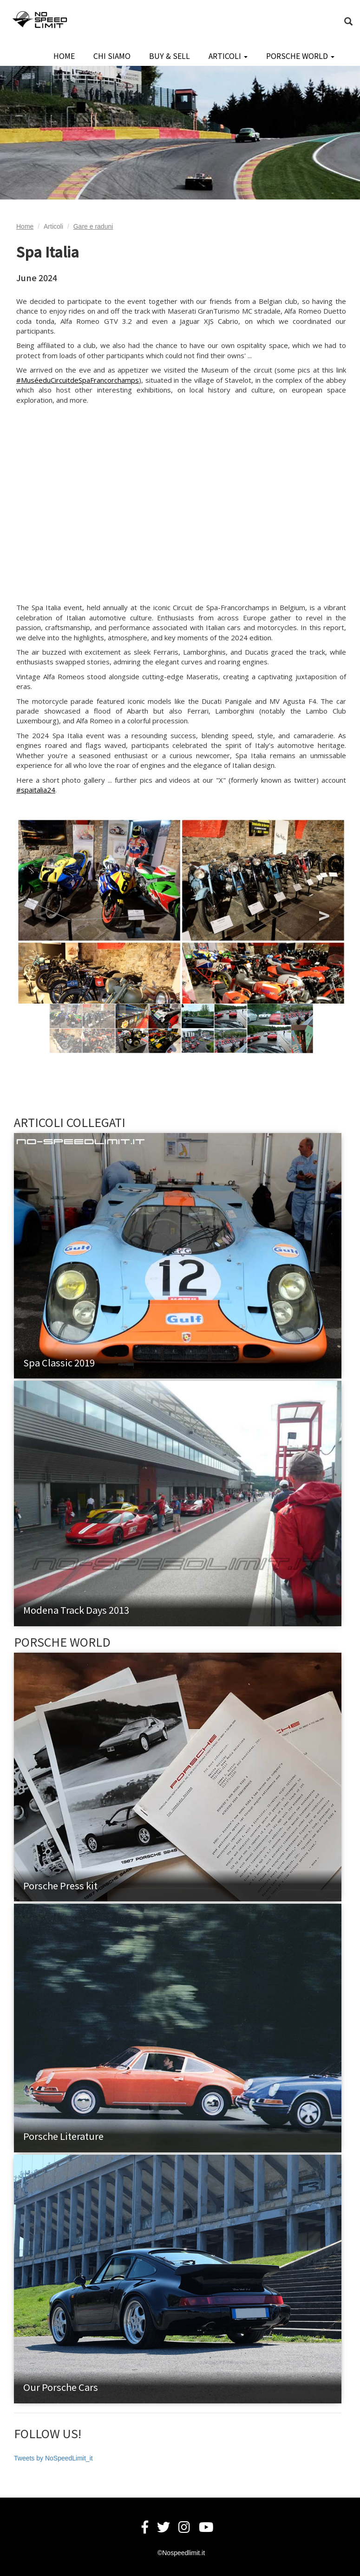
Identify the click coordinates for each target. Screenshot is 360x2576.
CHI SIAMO (112, 55)
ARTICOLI (228, 55)
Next (322, 910)
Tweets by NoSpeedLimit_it (53, 2458)
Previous (39, 910)
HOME (64, 55)
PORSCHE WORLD (300, 55)
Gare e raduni (93, 226)
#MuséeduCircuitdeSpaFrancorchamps (77, 380)
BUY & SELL (169, 55)
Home (24, 226)
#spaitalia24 (35, 789)
